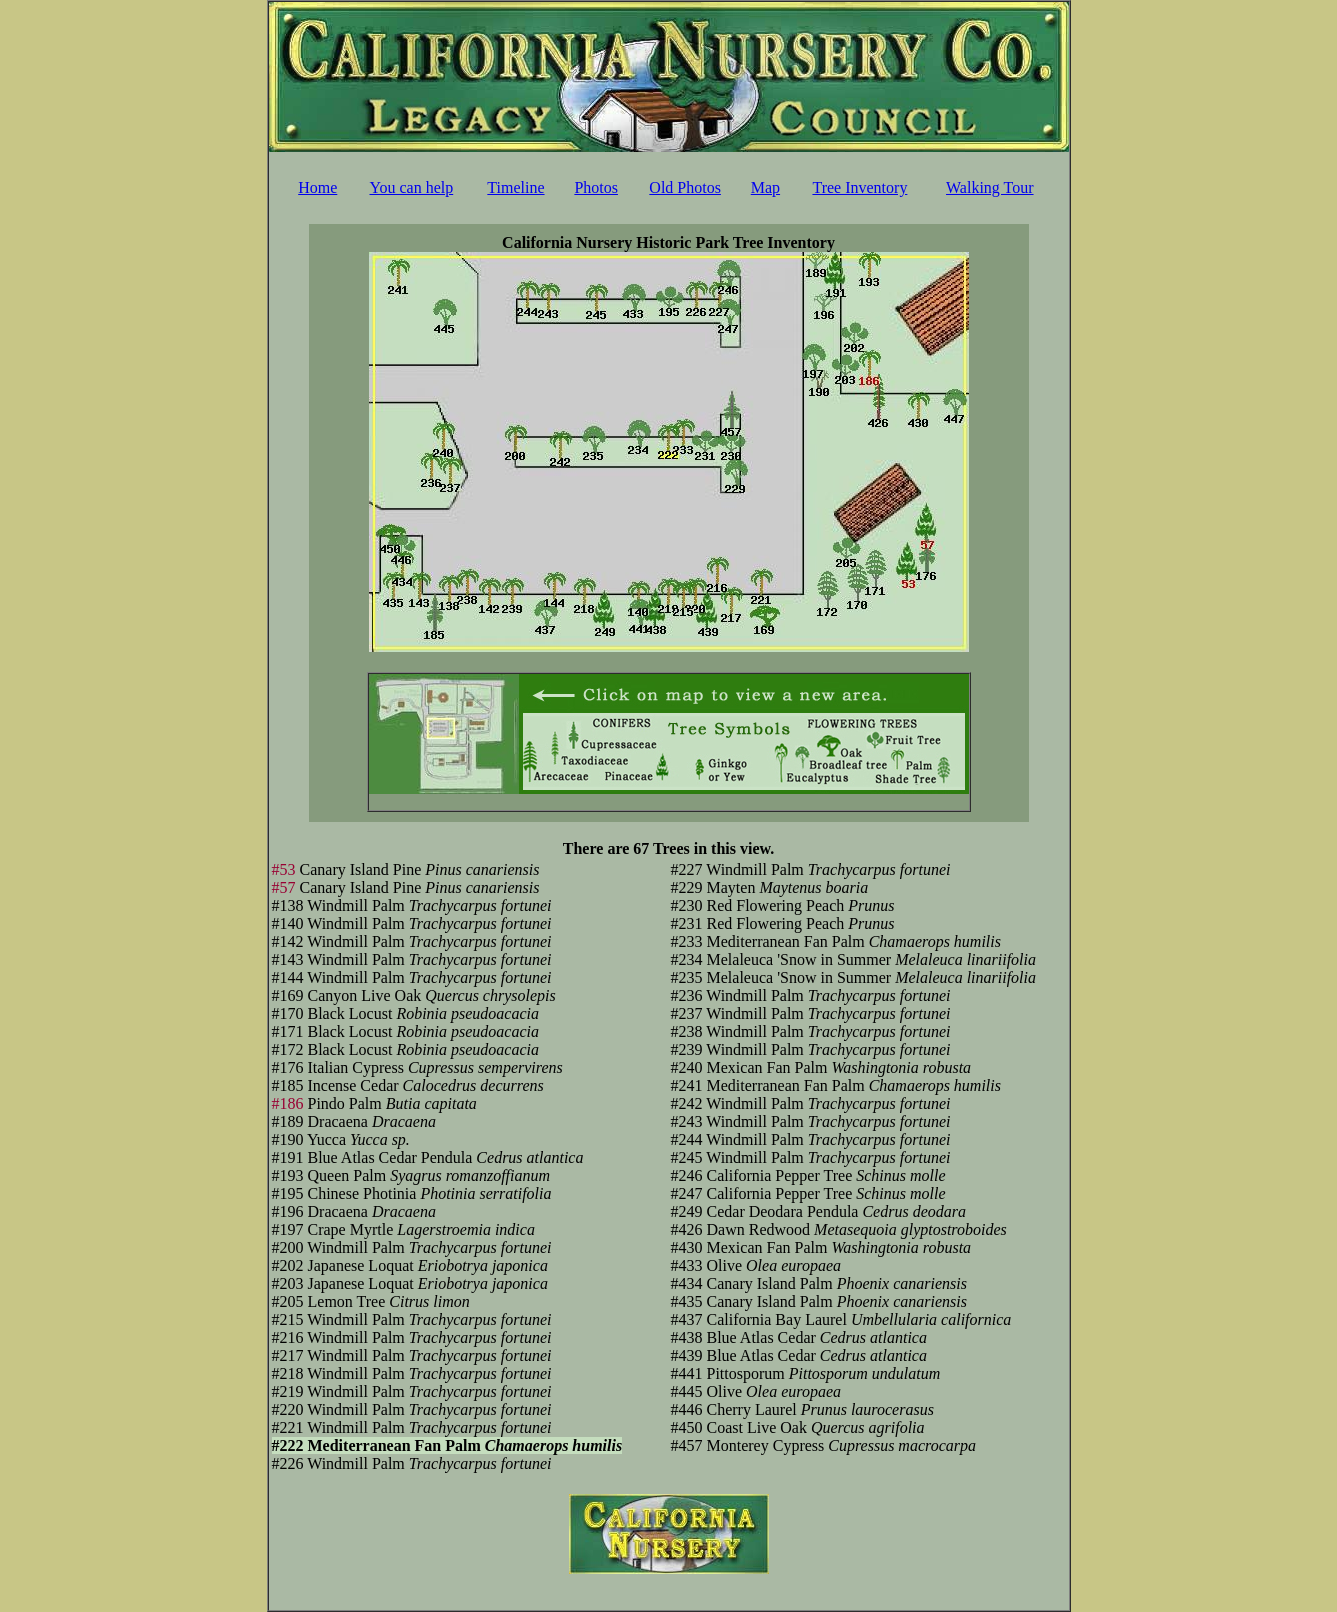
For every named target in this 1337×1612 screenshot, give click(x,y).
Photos (596, 187)
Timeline (515, 187)
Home (317, 187)
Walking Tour (990, 187)
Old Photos (685, 187)
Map (765, 187)
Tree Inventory (859, 187)
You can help (412, 187)
